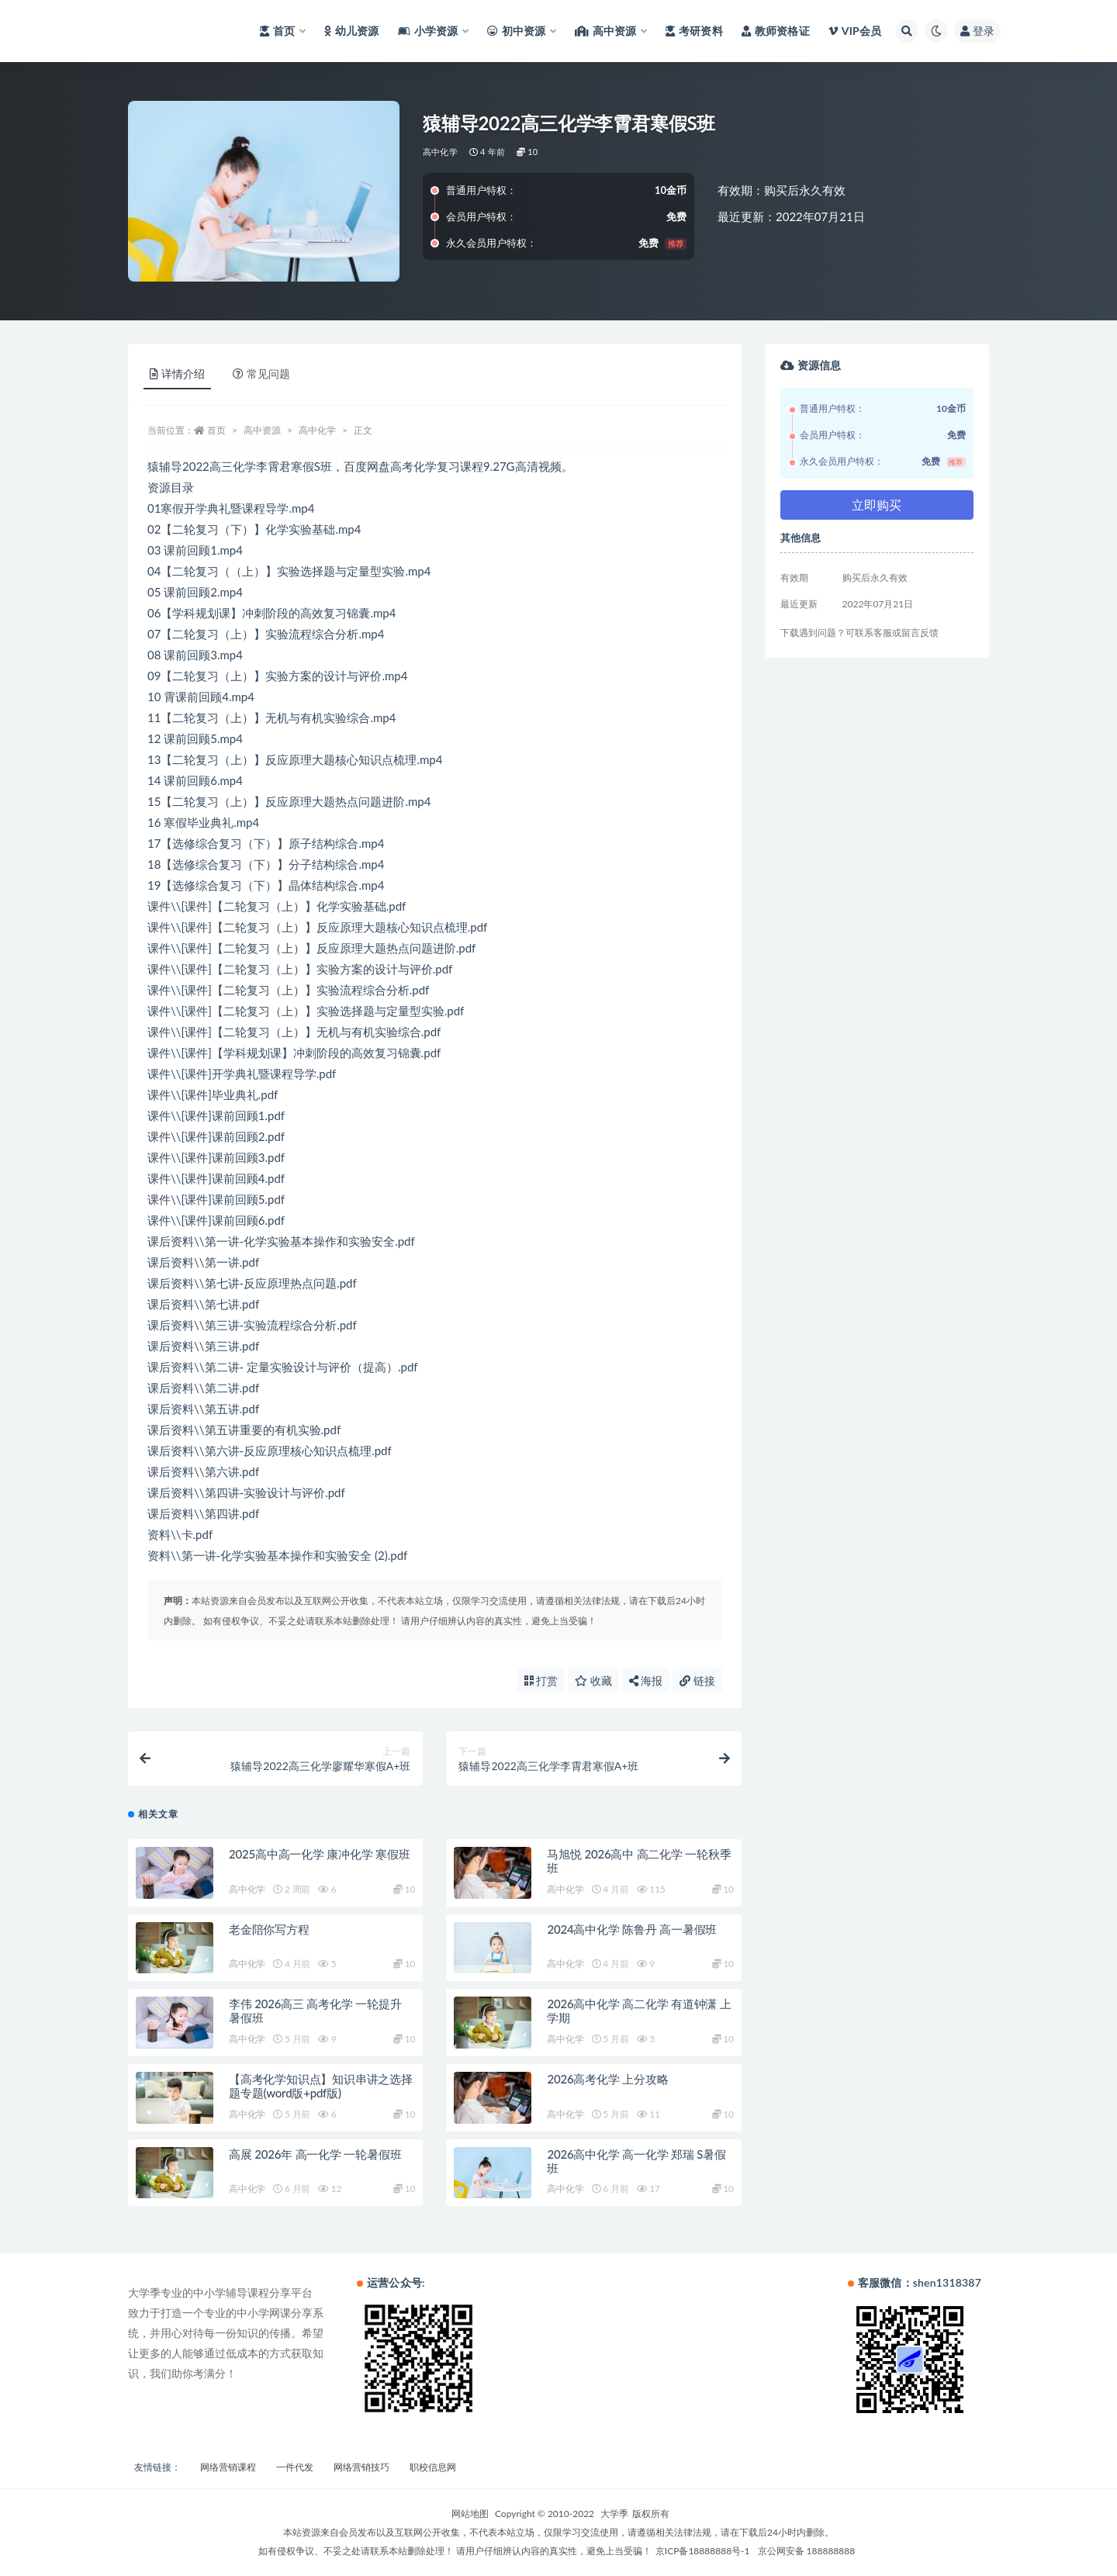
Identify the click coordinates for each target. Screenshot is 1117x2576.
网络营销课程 (228, 2467)
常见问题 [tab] (261, 373)
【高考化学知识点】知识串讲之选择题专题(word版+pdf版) (321, 2086)
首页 (216, 430)
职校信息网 (433, 2467)
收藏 (593, 1680)
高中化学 (440, 152)
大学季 (614, 2513)
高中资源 (262, 430)
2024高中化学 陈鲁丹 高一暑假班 (632, 1929)
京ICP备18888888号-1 (702, 2551)
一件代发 (294, 2467)
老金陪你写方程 (269, 1929)
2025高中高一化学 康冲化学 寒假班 (319, 1854)
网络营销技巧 (361, 2467)
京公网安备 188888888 (807, 2551)
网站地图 (470, 2513)
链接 (697, 1680)
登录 (977, 30)
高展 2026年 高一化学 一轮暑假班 (315, 2154)
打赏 (541, 1680)
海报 (646, 1680)
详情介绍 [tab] (177, 373)
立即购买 (876, 504)
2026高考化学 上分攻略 (607, 2079)
